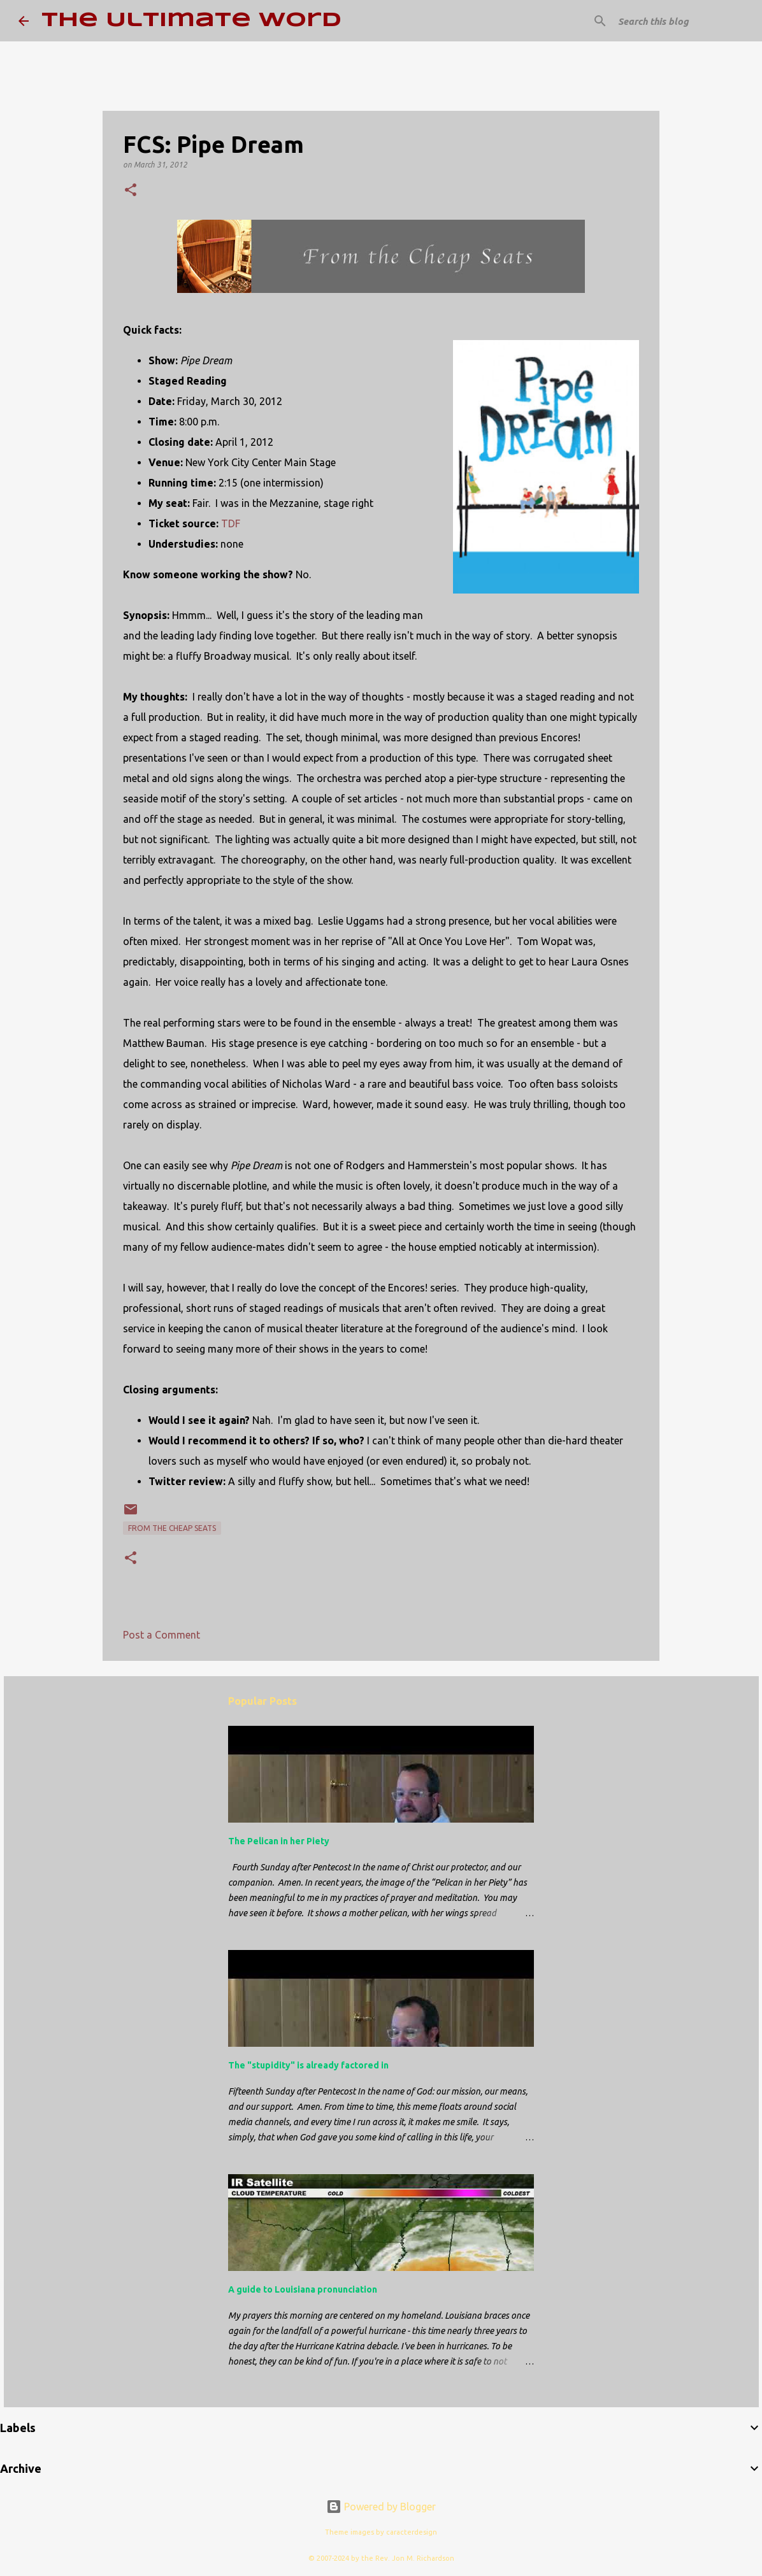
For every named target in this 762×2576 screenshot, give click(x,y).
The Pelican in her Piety (278, 1841)
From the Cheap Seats (172, 1528)
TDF (230, 523)
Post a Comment (161, 1634)
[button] (130, 190)
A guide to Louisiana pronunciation (302, 2289)
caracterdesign (411, 2532)
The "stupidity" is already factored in (308, 2065)
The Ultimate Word (191, 21)
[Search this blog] (680, 21)
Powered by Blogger (381, 2506)
